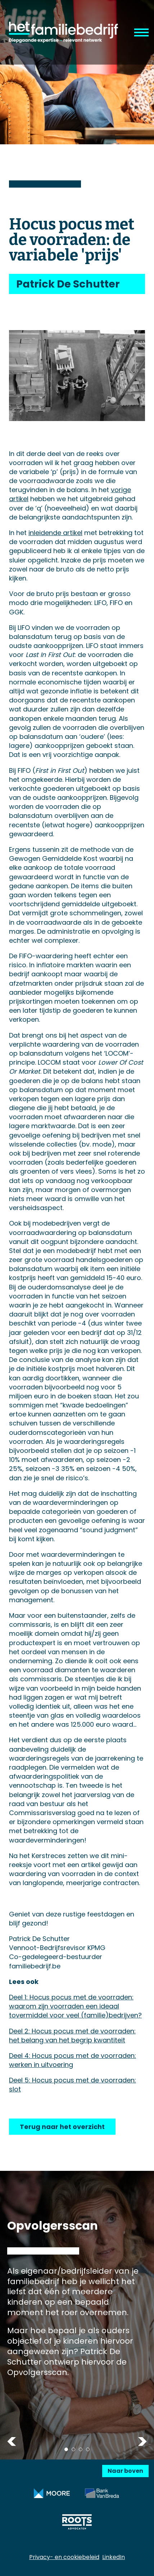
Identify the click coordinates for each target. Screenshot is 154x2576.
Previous (11, 2441)
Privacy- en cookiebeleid (64, 2557)
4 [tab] (88, 2449)
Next (142, 2441)
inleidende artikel (55, 532)
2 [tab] (73, 2449)
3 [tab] (80, 2449)
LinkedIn (113, 2557)
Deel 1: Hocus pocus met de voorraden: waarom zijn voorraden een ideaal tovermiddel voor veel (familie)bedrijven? (75, 2006)
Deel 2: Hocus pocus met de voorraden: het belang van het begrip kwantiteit (72, 2036)
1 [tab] (66, 2449)
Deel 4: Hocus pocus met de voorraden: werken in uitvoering (72, 2060)
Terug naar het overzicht (62, 2126)
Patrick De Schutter (68, 284)
